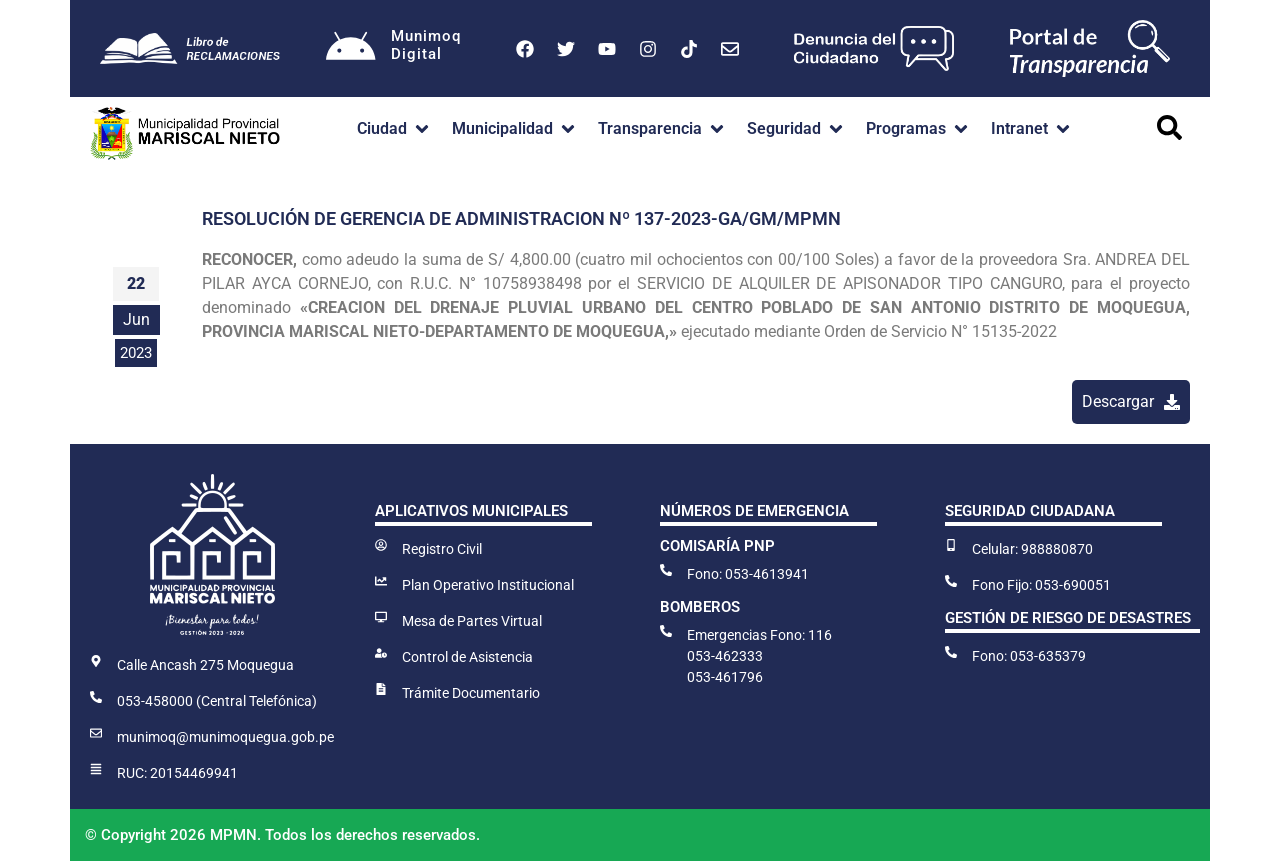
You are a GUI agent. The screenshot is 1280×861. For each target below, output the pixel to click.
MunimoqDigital (426, 45)
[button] (394, 129)
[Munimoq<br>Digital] (351, 49)
